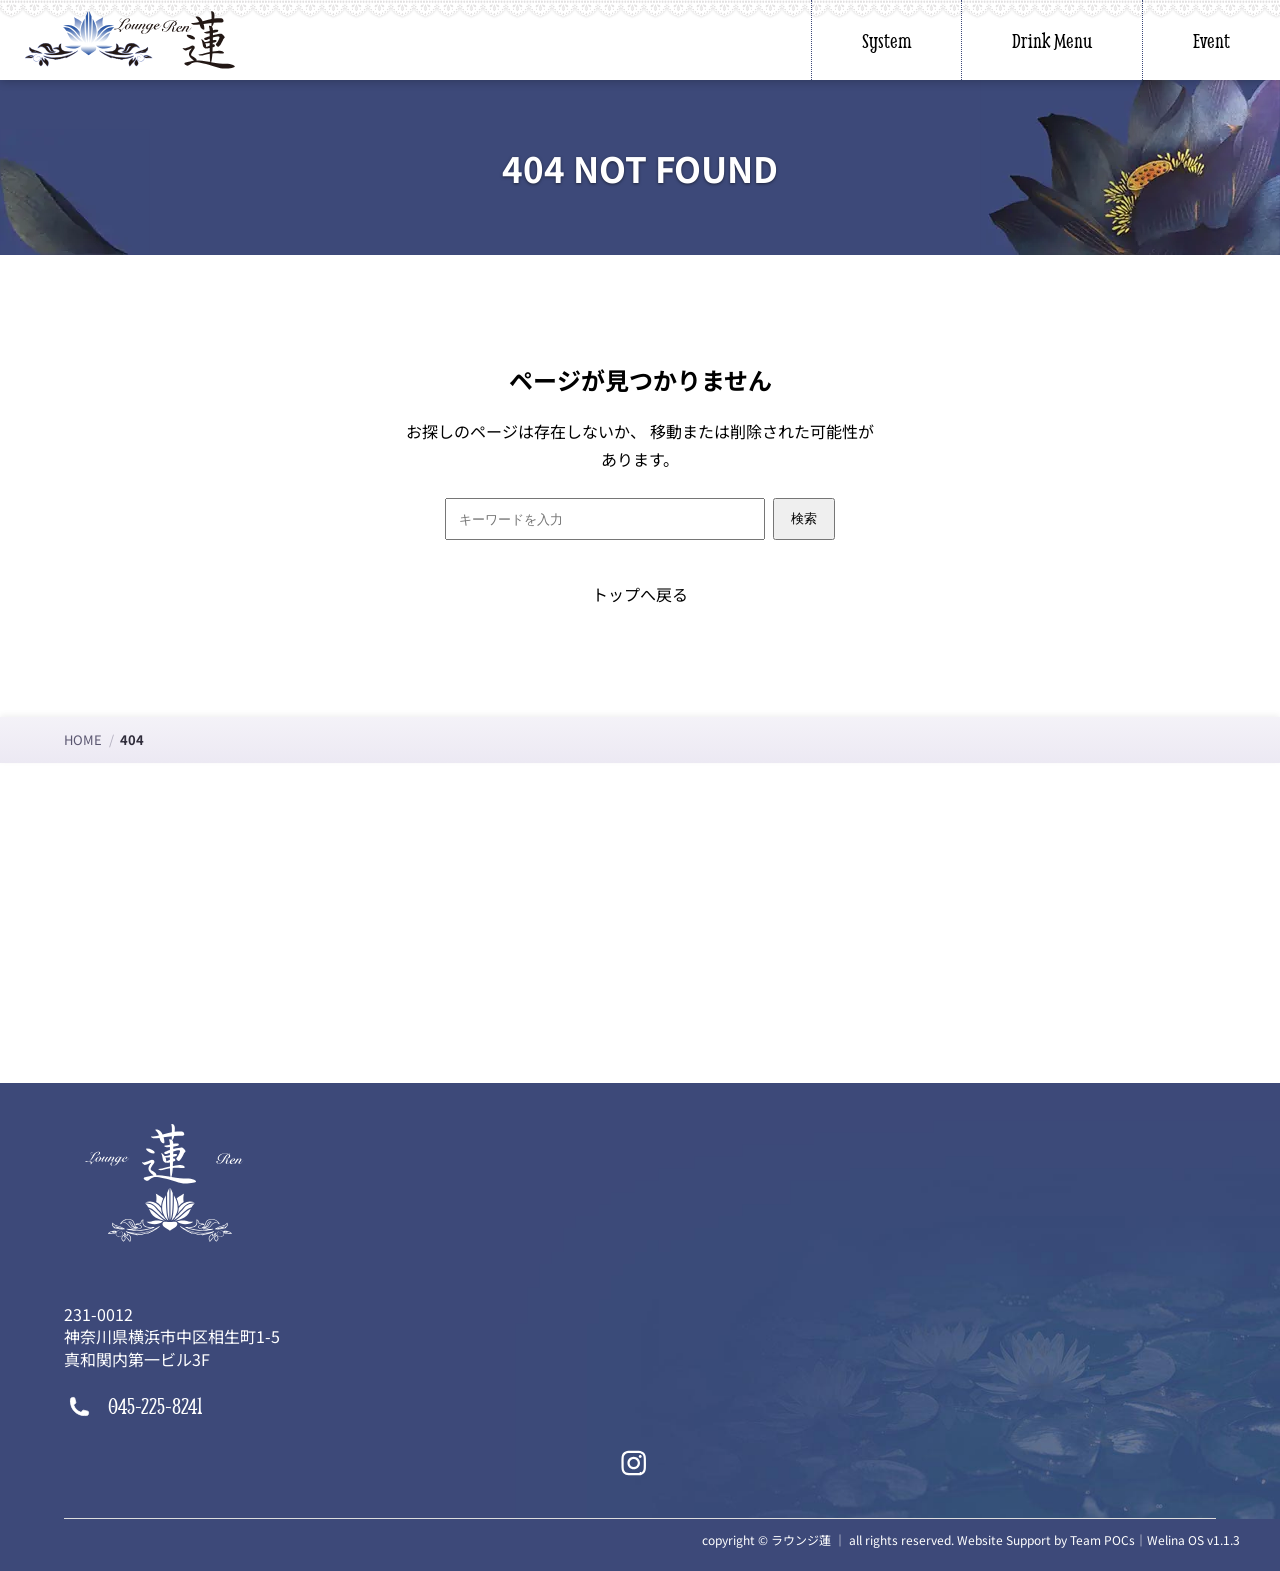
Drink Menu (1052, 40)
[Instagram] (634, 1463)
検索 (804, 518)
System (886, 40)
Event (1211, 40)
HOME (83, 739)
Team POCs (1102, 1539)
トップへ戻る (640, 594)
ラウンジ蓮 (801, 1539)
